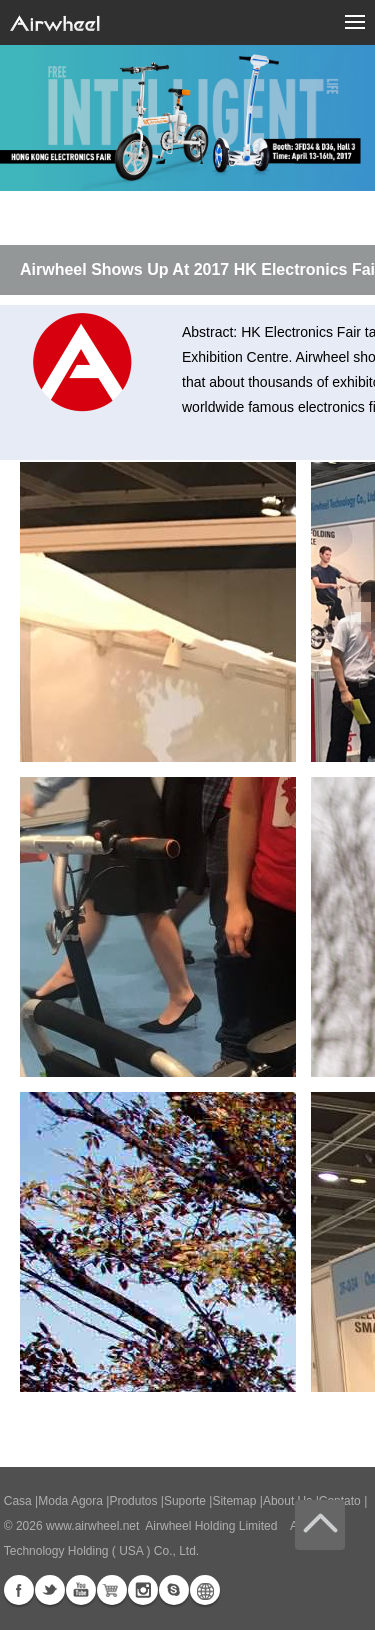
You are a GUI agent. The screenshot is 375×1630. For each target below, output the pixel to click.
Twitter (50, 1590)
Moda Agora (70, 1501)
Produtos (133, 1501)
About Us (287, 1501)
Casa (18, 1501)
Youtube (81, 1590)
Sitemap (234, 1501)
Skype (174, 1590)
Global (205, 1590)
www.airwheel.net (92, 1526)
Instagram (143, 1590)
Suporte (185, 1501)
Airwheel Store (112, 1590)
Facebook (19, 1590)
